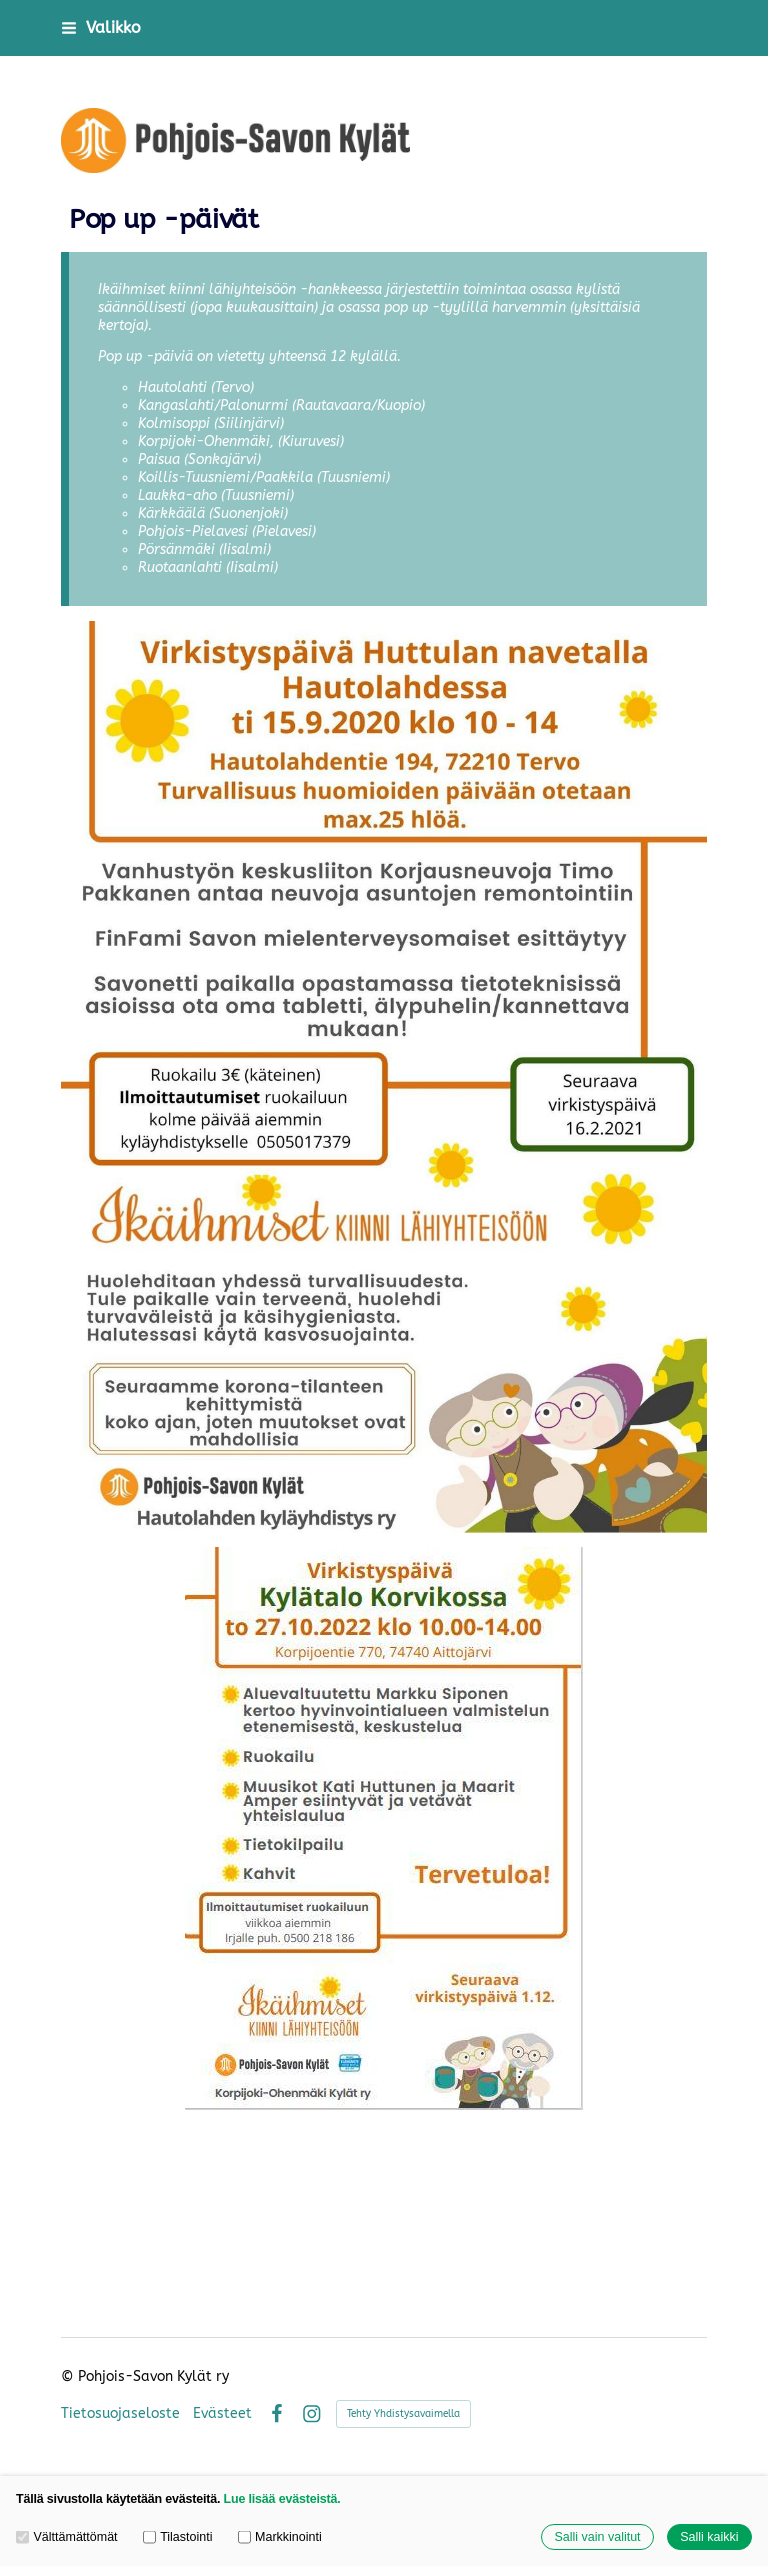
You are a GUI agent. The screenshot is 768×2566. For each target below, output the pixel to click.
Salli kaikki (709, 2537)
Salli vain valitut (597, 2537)
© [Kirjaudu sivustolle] (69, 2376)
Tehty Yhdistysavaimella (403, 2414)
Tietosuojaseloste (120, 2414)
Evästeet (222, 2414)
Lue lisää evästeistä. (282, 2499)
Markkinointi (280, 2537)
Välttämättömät (67, 2537)
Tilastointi (178, 2537)
